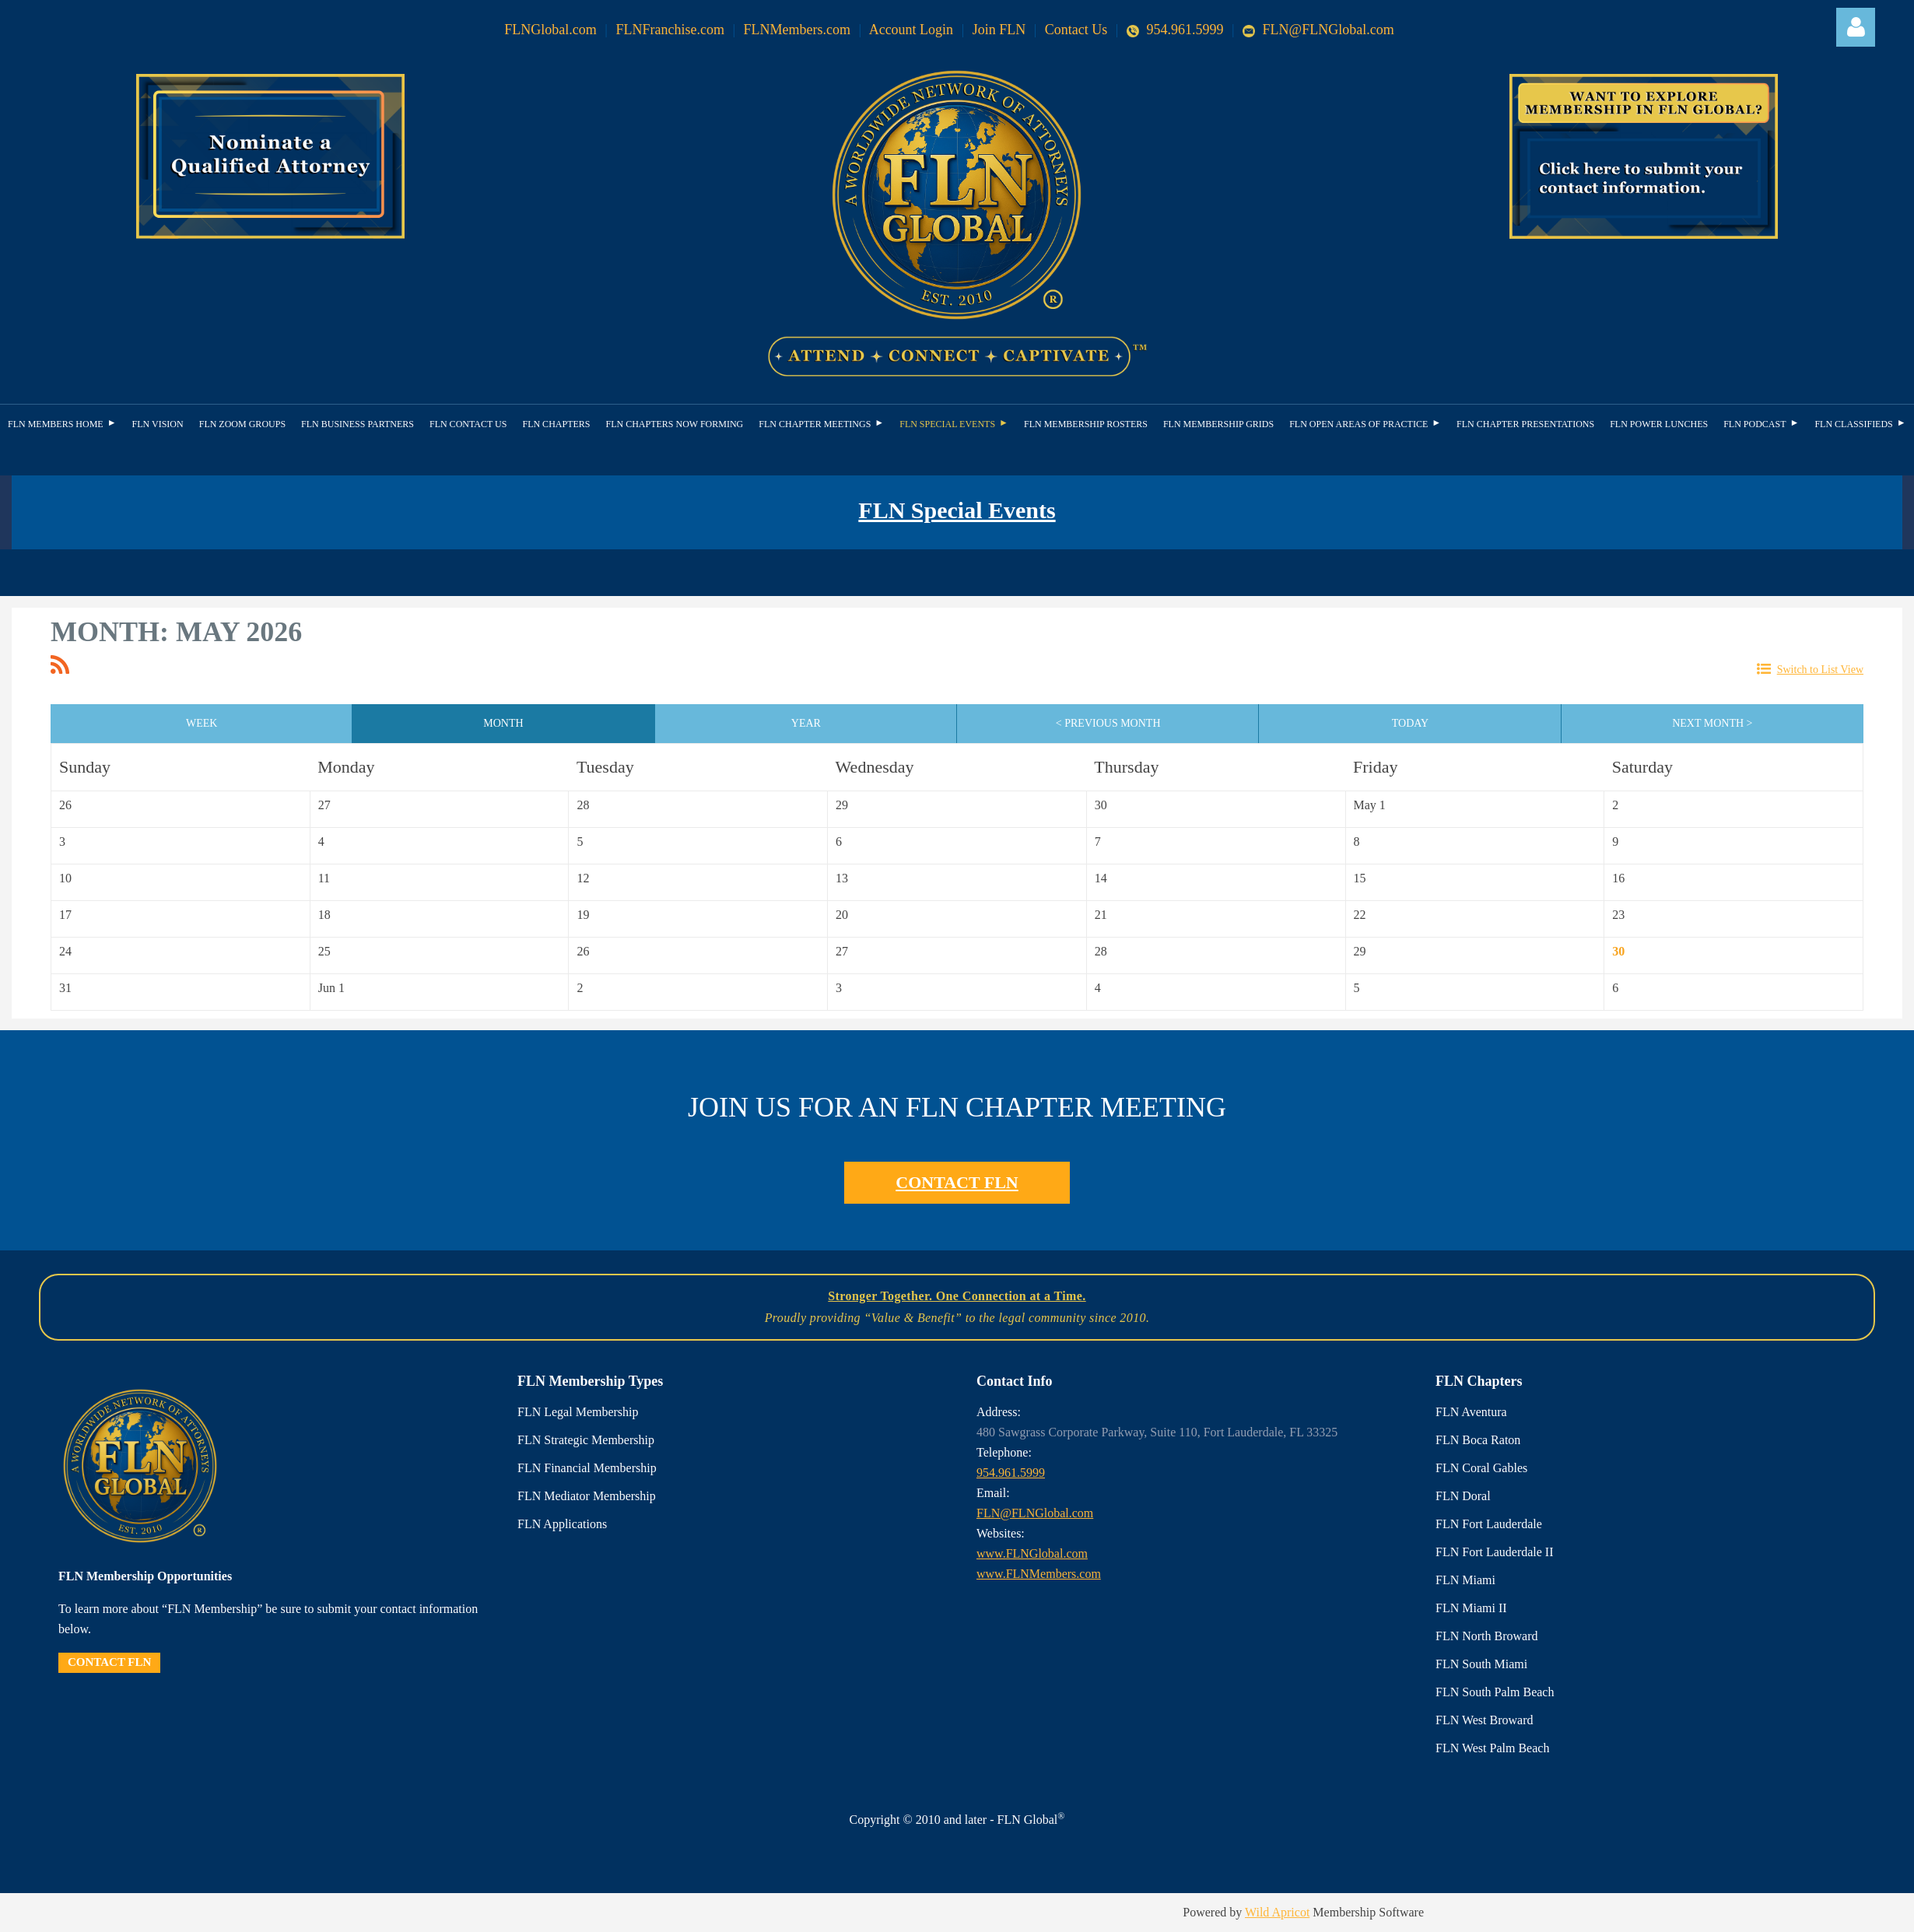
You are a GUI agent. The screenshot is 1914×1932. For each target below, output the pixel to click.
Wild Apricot (1277, 1912)
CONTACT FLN (957, 1182)
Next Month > (1712, 723)
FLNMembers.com (797, 29)
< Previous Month (1108, 723)
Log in (1855, 27)
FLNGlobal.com (550, 29)
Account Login (911, 29)
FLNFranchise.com (669, 29)
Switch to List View (1820, 669)
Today (1410, 723)
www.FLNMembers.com (1038, 1573)
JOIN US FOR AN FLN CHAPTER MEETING (957, 1107)
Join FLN (999, 29)
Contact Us (1076, 29)
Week (201, 723)
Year (806, 723)
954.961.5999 (1177, 29)
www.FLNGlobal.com (1032, 1553)
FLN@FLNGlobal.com (1318, 29)
